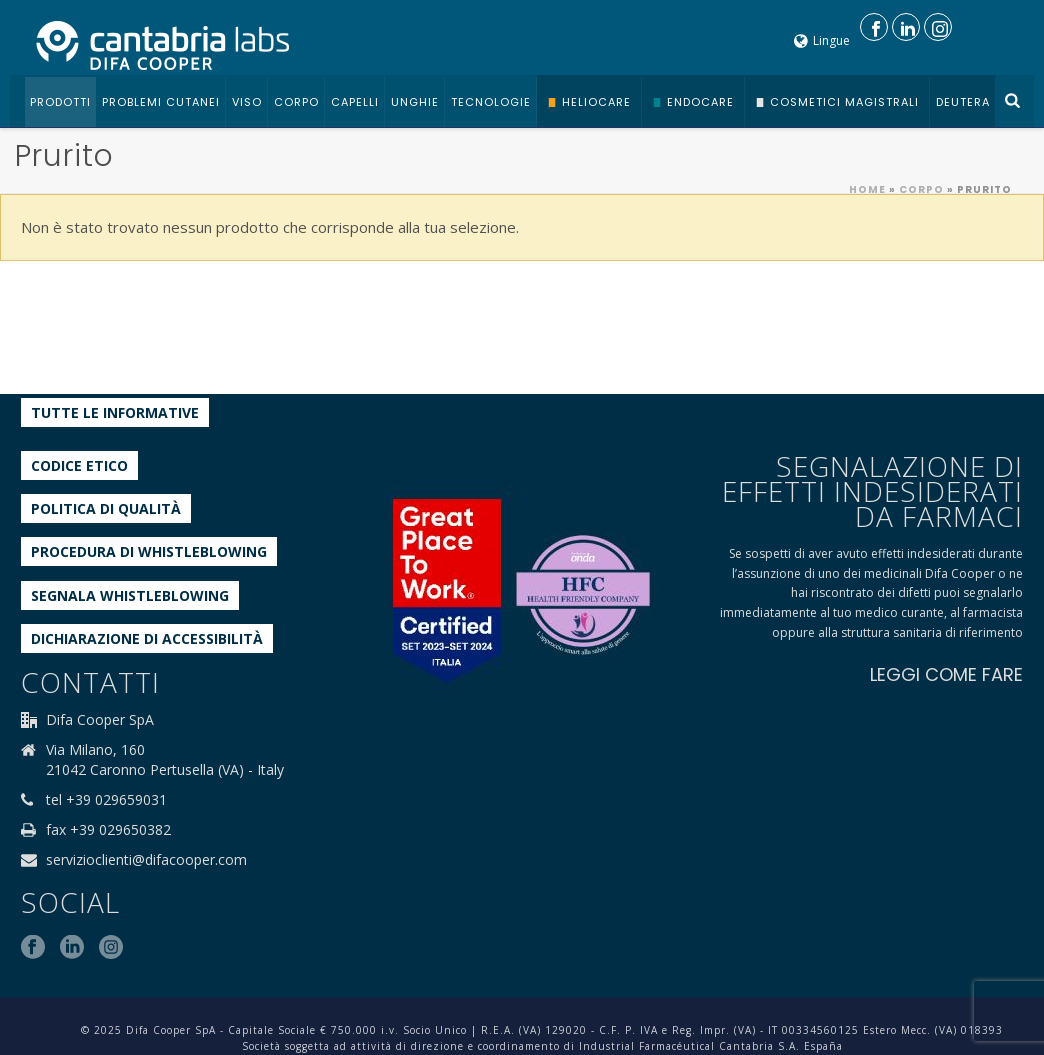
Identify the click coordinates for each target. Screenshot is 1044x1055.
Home (867, 189)
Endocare (700, 102)
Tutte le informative (115, 412)
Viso (247, 102)
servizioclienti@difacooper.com (146, 860)
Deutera (963, 102)
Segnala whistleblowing (130, 595)
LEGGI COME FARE (946, 674)
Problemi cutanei (161, 102)
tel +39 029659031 (106, 800)
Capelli (355, 102)
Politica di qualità (106, 508)
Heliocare (596, 102)
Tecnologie (491, 102)
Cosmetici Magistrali (844, 102)
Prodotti (60, 102)
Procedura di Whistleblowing (149, 551)
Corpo (296, 102)
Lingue (822, 40)
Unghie (415, 102)
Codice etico (79, 465)
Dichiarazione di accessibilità (147, 638)
